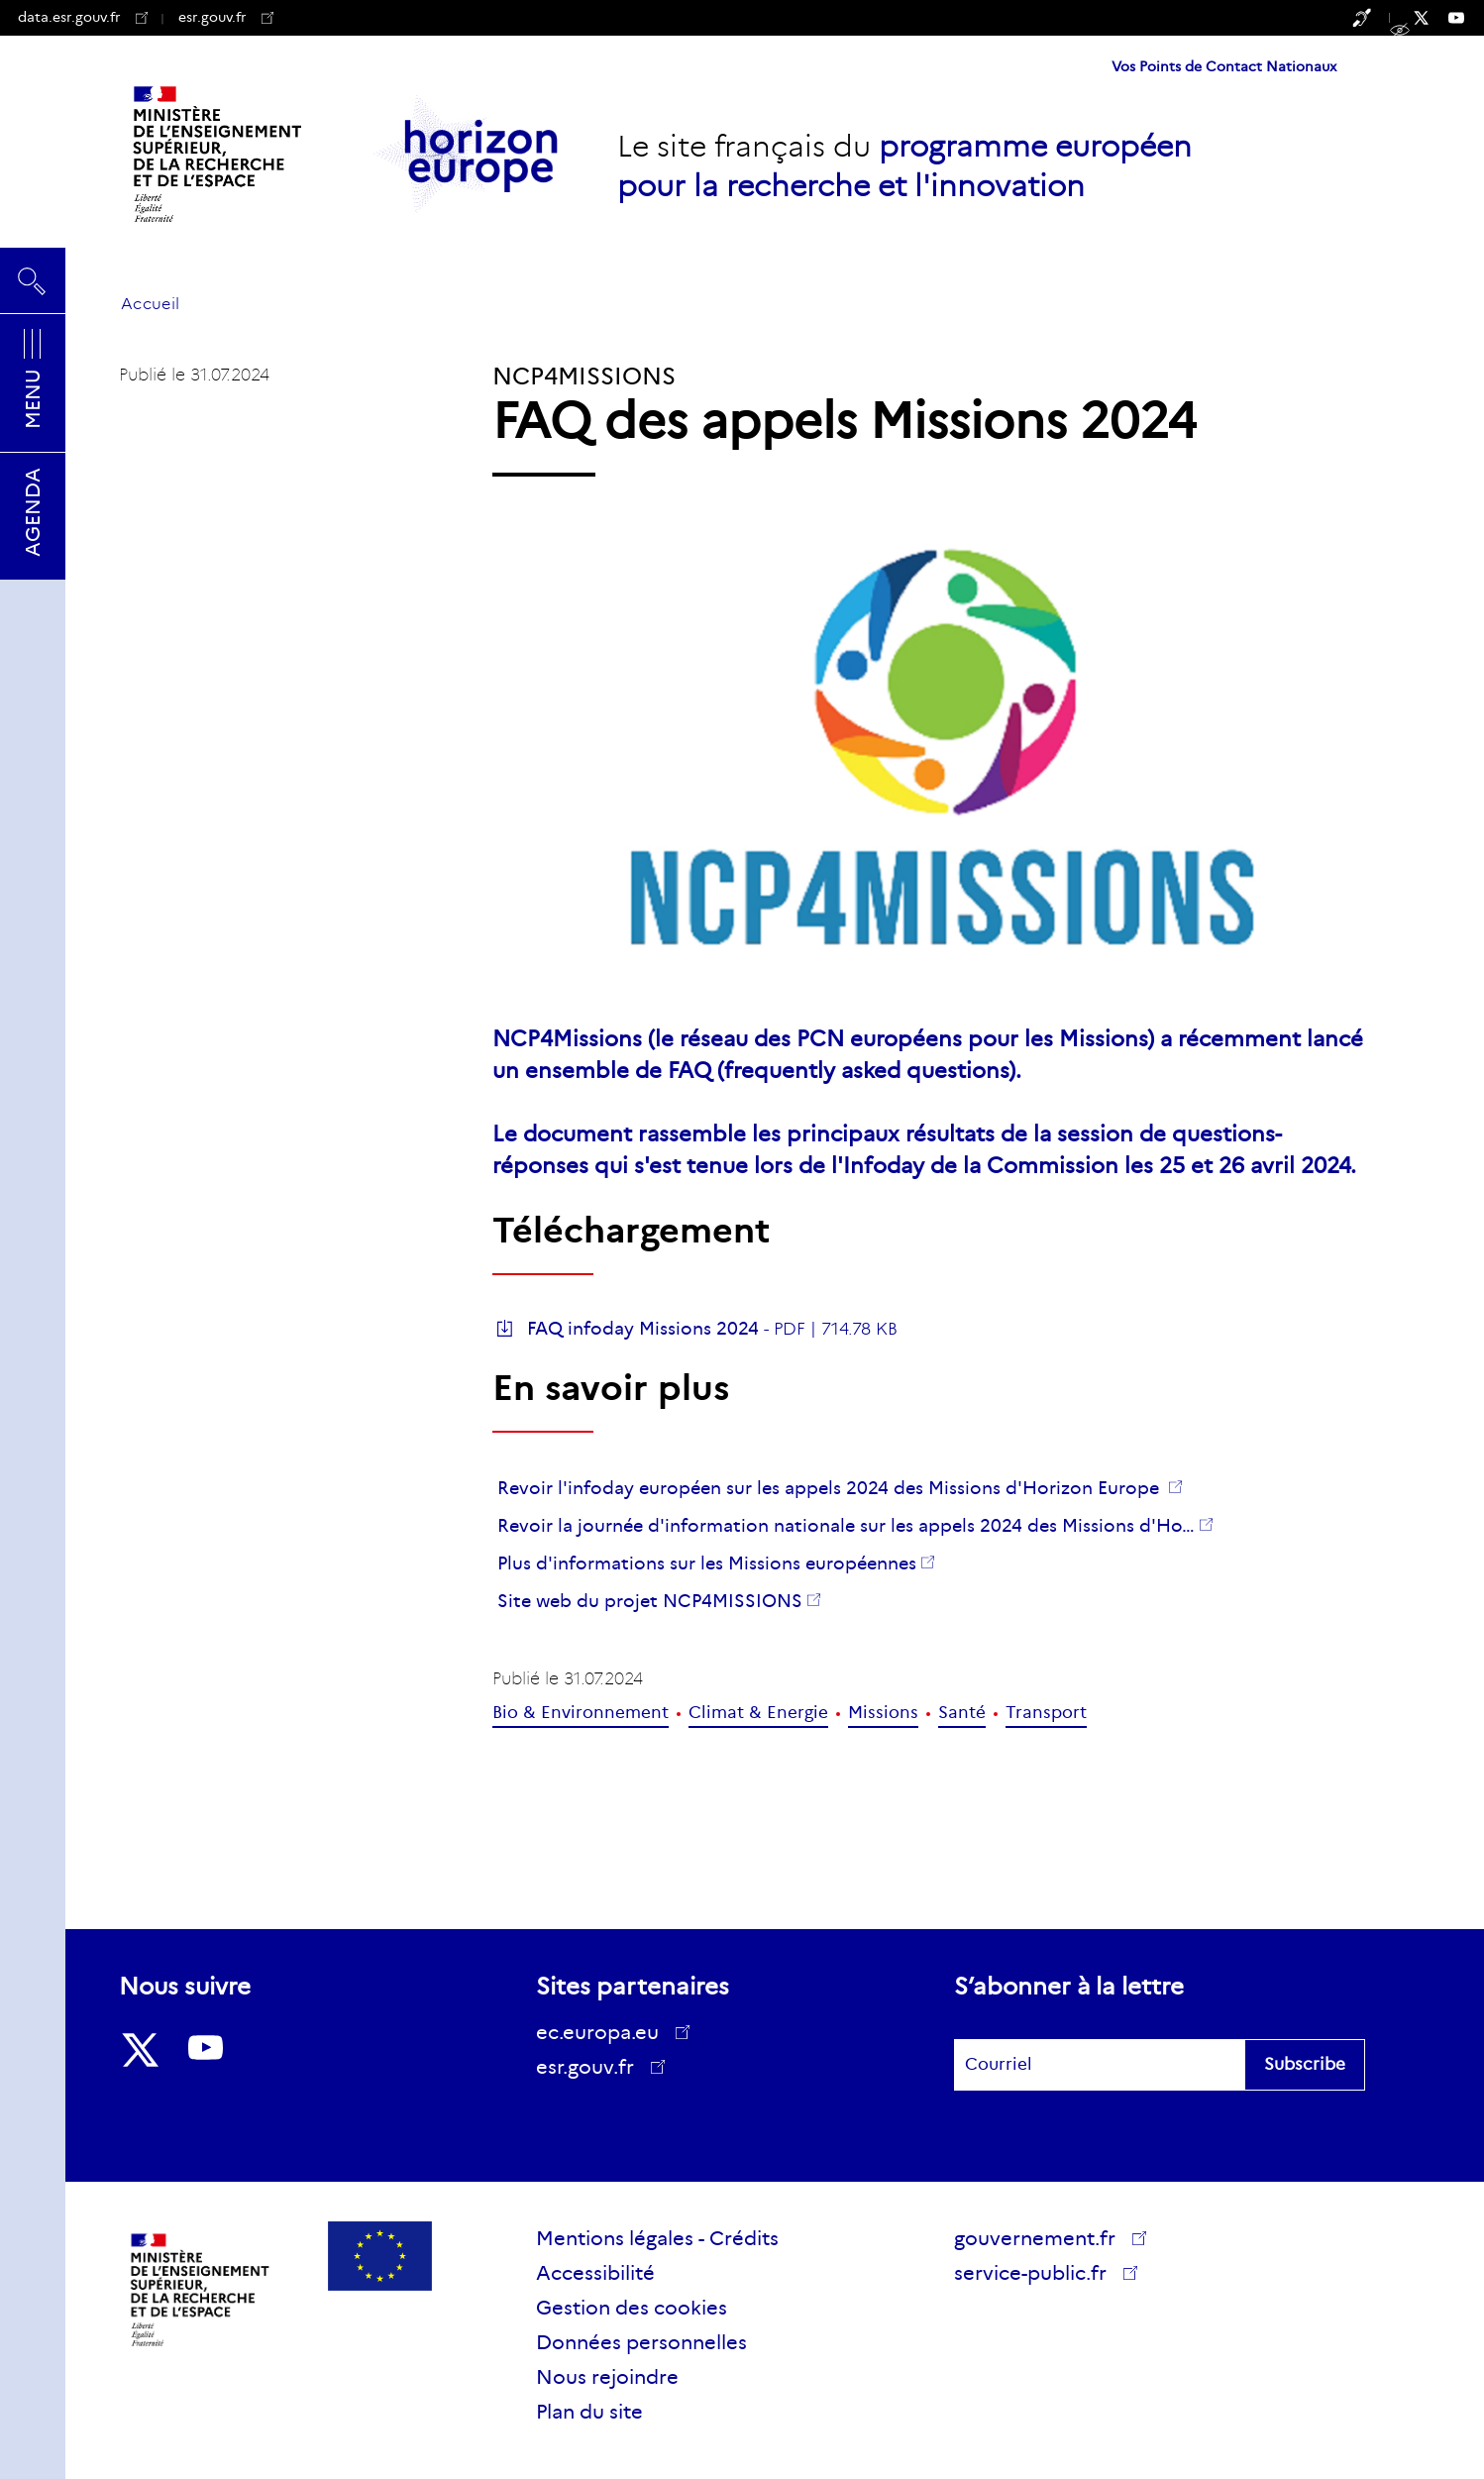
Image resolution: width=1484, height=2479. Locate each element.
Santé (962, 1712)
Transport (1046, 1712)
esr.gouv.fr (225, 17)
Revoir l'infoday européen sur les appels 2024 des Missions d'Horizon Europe (830, 1488)
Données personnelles (641, 2342)
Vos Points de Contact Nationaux (1224, 66)
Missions (883, 1712)
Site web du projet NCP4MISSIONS (649, 1601)
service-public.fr (1037, 2276)
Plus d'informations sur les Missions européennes (706, 1563)
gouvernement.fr (1041, 2238)
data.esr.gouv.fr (83, 17)
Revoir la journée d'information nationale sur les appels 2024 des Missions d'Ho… (846, 1526)
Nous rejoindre (607, 2377)
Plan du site (589, 2412)
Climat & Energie (758, 1712)
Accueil (150, 303)
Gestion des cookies (631, 2307)
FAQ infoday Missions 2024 (643, 1329)
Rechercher (32, 280)
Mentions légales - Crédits (657, 2238)
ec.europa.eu (604, 2032)
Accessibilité (595, 2273)
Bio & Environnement (580, 1712)
